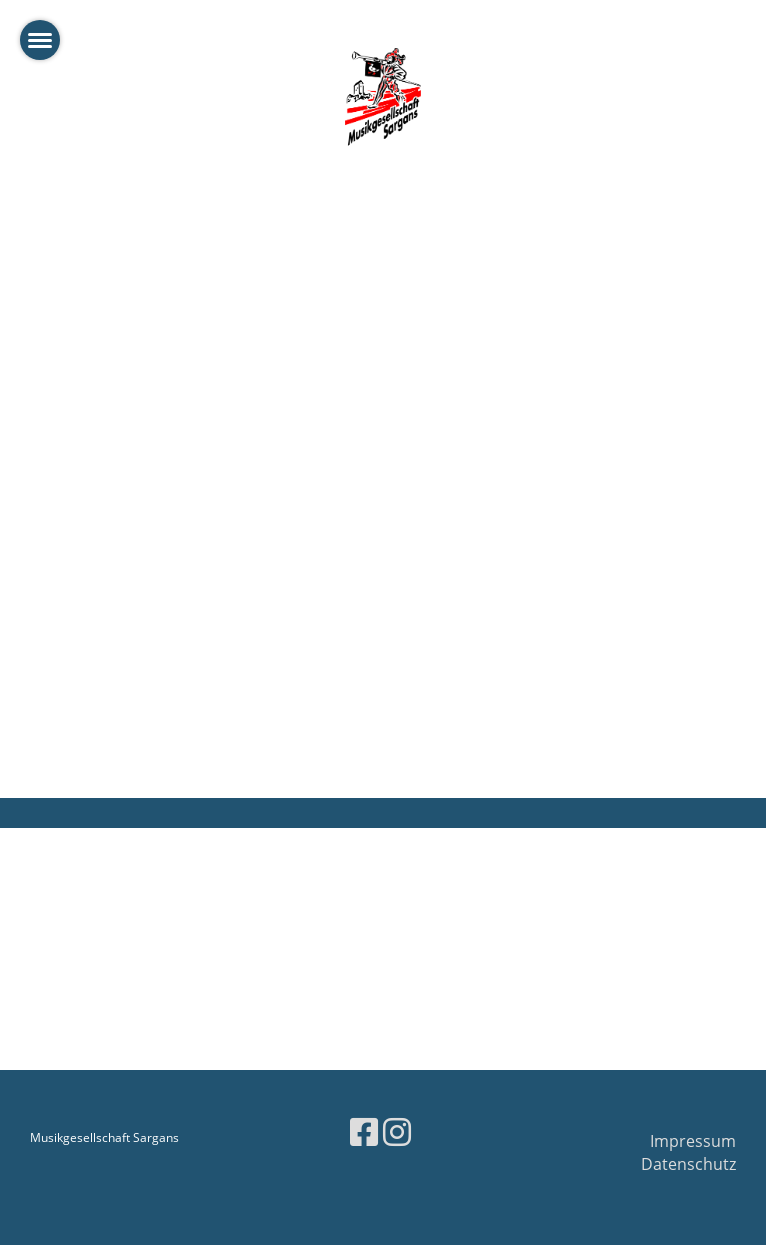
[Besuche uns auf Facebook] (364, 1131)
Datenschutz (688, 1164)
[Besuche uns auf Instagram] (397, 1131)
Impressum (693, 1141)
